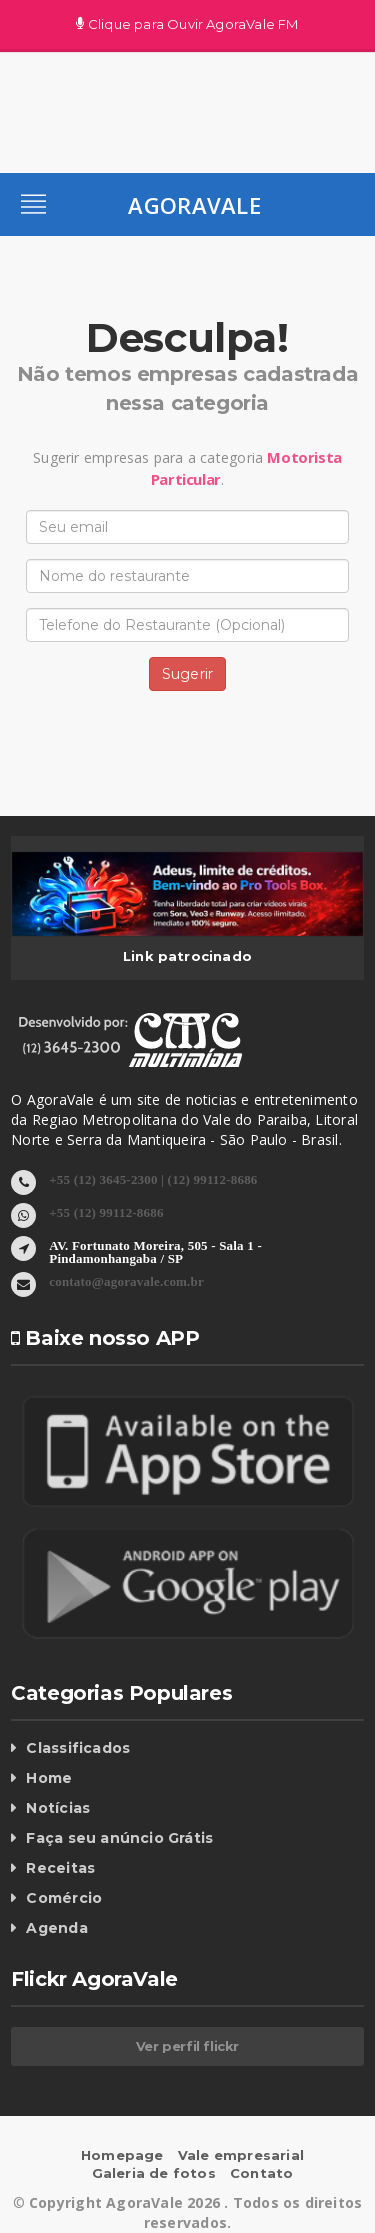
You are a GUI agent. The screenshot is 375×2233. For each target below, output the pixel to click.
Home (49, 1778)
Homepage (122, 2155)
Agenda (56, 1928)
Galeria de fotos (154, 2173)
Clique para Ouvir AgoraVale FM (187, 24)
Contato (261, 2173)
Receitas (60, 1868)
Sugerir (187, 674)
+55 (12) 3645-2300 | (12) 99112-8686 (153, 1178)
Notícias (58, 1808)
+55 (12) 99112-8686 (106, 1211)
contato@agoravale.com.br (126, 1280)
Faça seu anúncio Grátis (119, 1838)
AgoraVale (194, 205)
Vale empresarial (241, 2155)
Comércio (64, 1898)
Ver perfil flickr (187, 2046)
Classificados (78, 1748)
